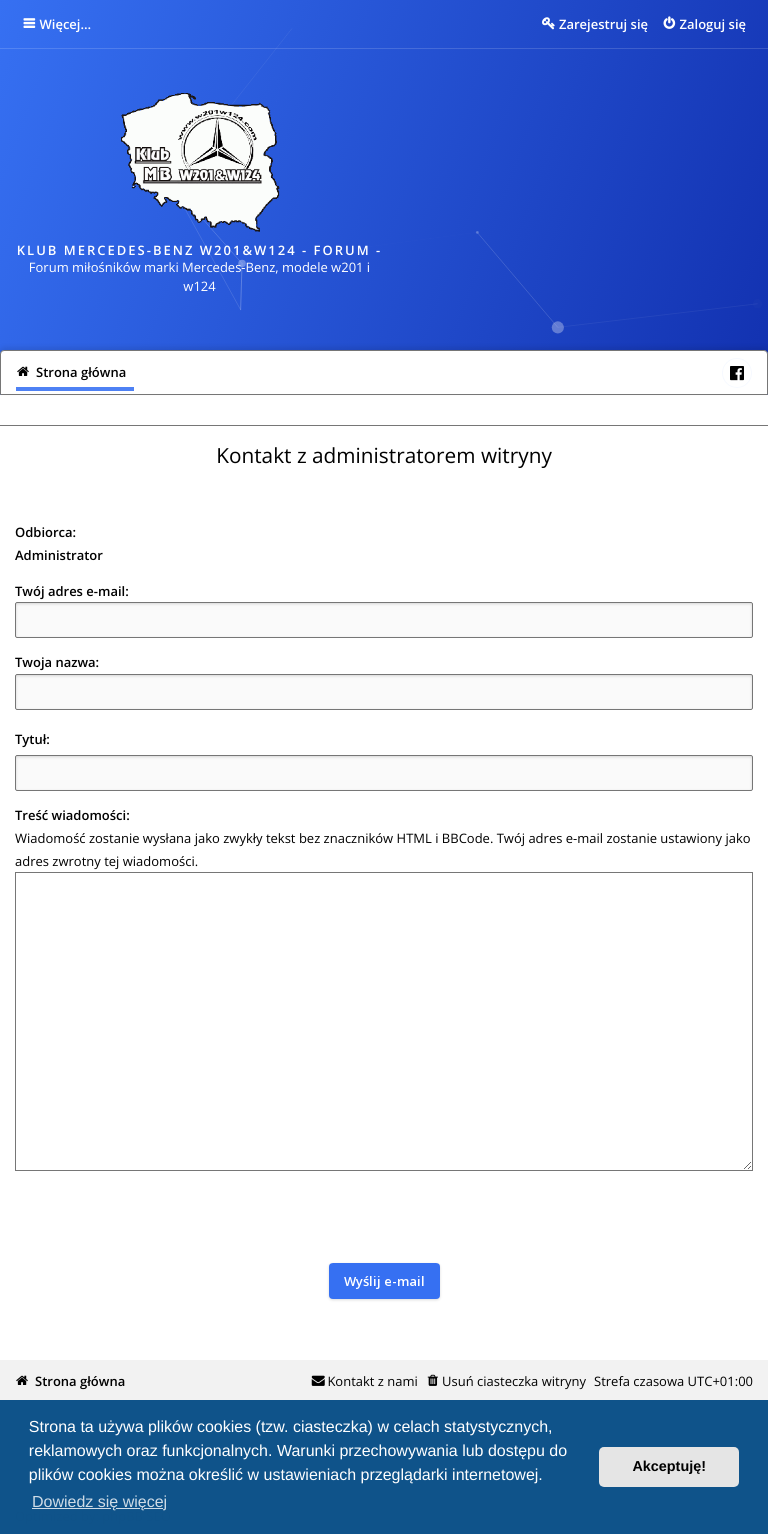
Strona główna (80, 1381)
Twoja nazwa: (57, 662)
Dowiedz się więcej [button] (99, 1502)
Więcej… (66, 24)
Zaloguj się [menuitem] (713, 24)
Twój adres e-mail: (72, 591)
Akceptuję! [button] (669, 1467)
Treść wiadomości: (72, 815)
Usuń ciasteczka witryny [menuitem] (514, 1381)
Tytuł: (32, 739)
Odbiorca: (45, 532)
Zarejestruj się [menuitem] (603, 24)
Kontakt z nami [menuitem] (372, 1381)
